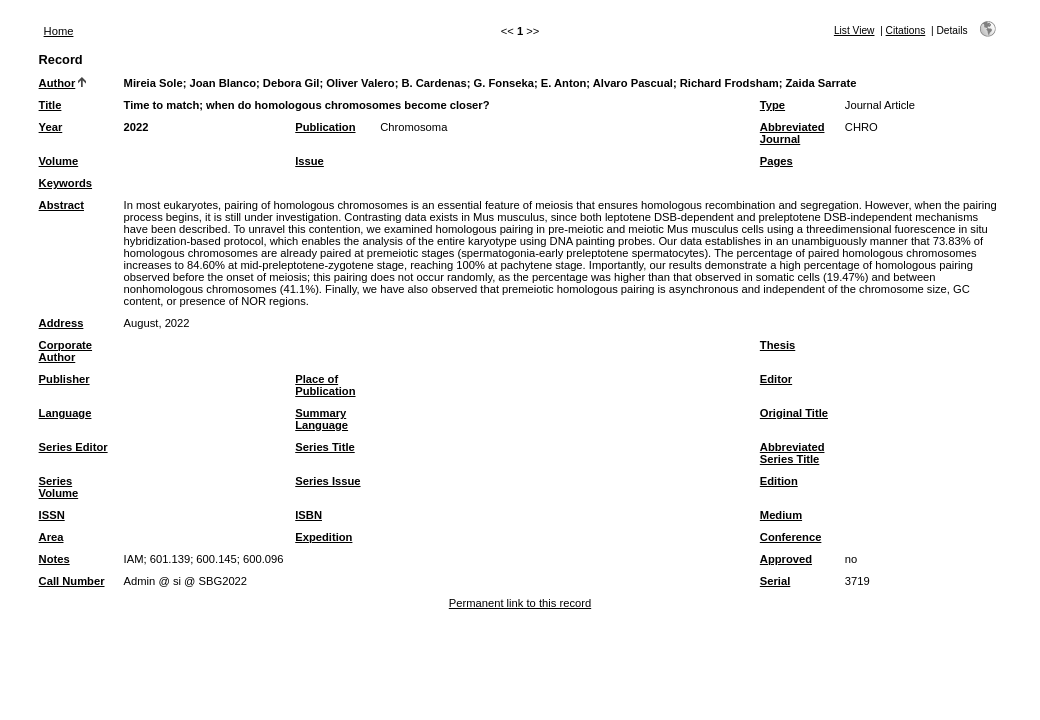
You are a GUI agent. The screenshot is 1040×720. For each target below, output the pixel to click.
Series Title (325, 447)
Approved (786, 559)
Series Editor (73, 447)
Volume (59, 161)
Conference (791, 537)
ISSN (52, 515)
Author (57, 83)
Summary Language (321, 419)
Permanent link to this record (520, 603)
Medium (781, 515)
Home (59, 31)
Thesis (777, 345)
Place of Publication (325, 385)
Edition (779, 481)
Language (65, 413)
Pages (776, 161)
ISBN (308, 515)
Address (61, 323)
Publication (325, 127)
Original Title (794, 413)
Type (772, 105)
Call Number (72, 581)
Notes (54, 559)
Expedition (323, 537)
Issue (309, 161)
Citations (906, 30)
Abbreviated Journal (792, 133)
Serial (775, 581)
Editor (776, 379)
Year (51, 127)
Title (50, 105)
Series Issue (327, 481)
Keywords (65, 183)
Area (51, 537)
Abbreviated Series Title (792, 453)
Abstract (61, 205)
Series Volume (59, 487)
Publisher (64, 379)
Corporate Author (65, 351)
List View (854, 30)
